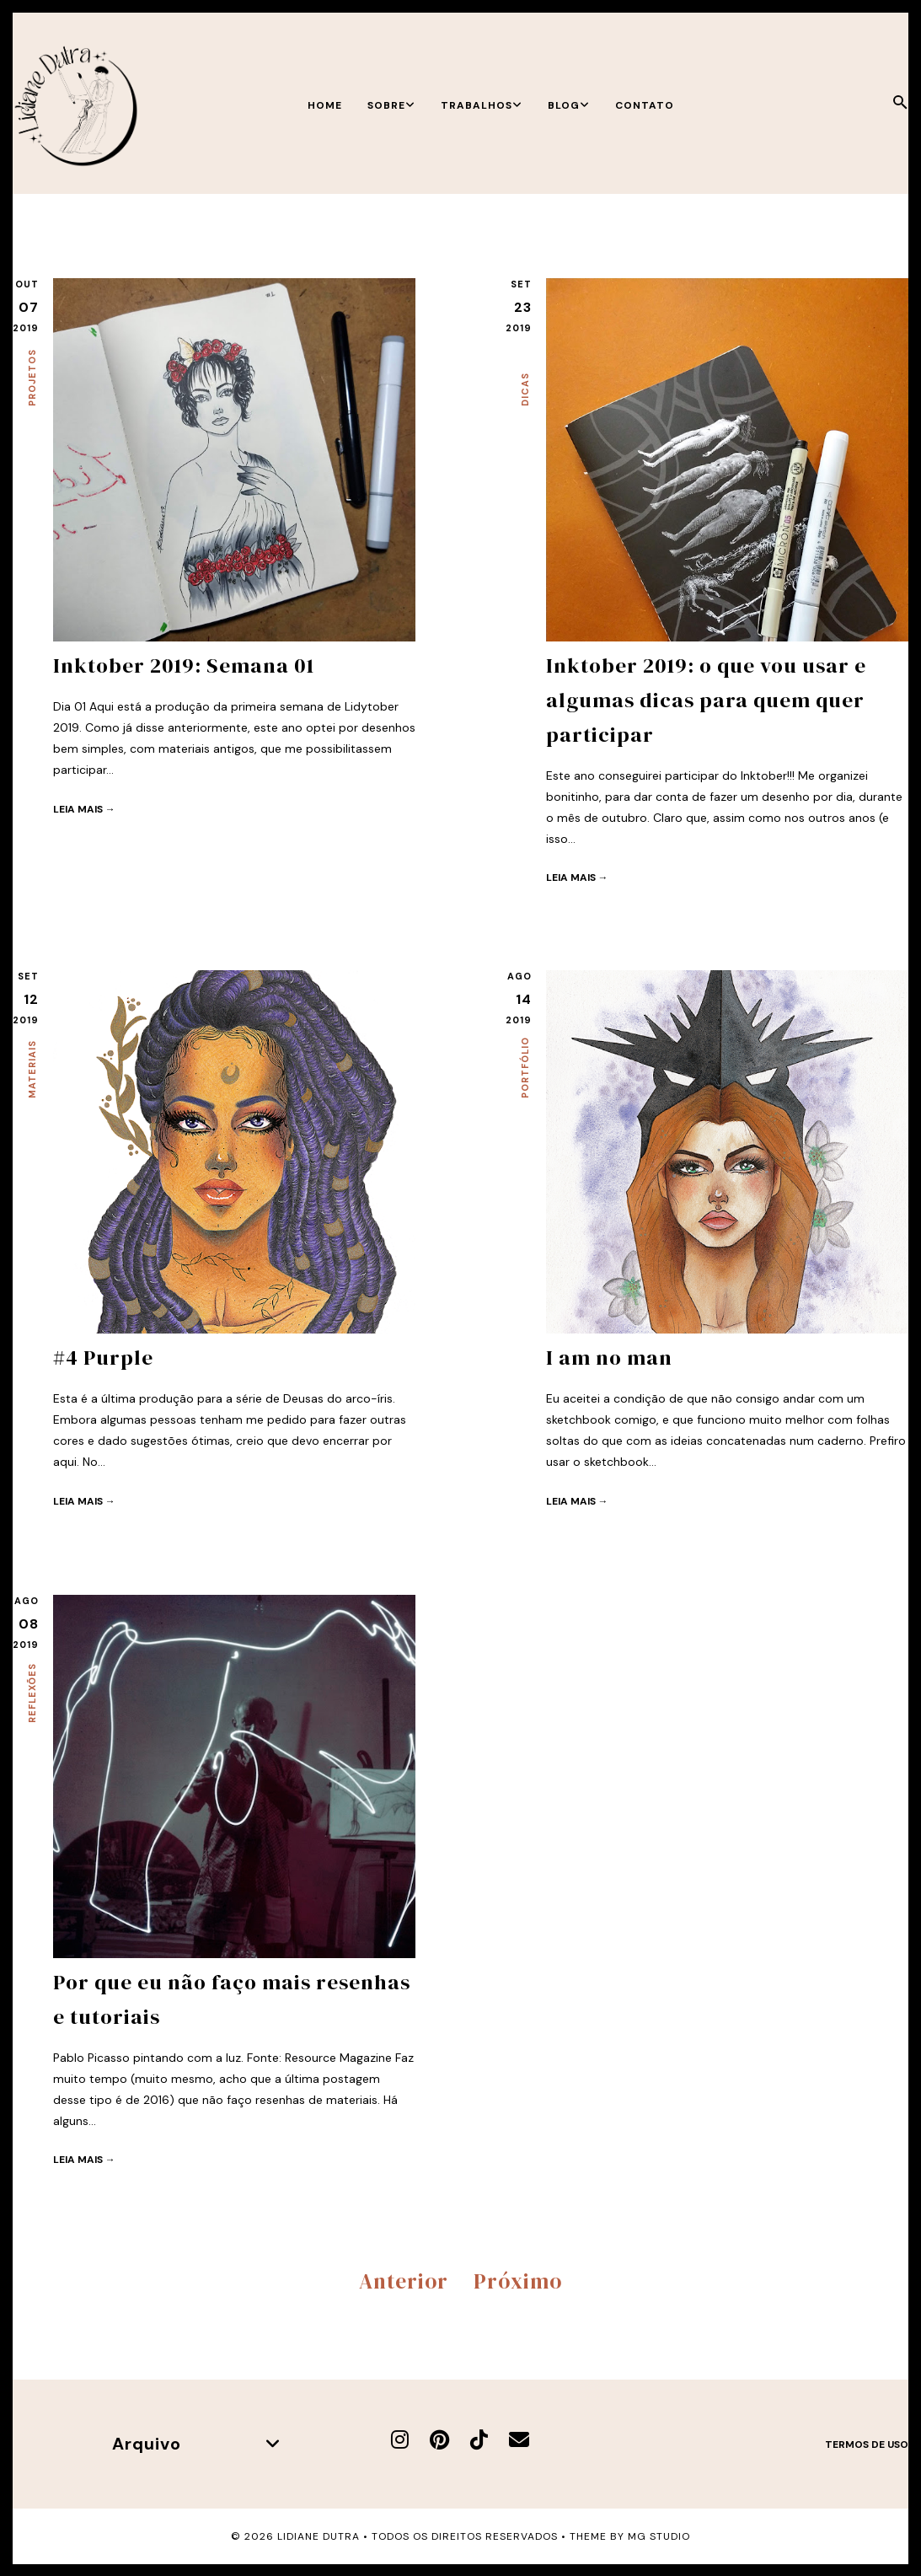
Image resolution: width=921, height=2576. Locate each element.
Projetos (32, 377)
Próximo (518, 2279)
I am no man (609, 1357)
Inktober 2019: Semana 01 (183, 665)
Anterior (403, 2279)
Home (325, 105)
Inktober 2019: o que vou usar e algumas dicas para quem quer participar (706, 699)
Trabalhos (481, 105)
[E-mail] (519, 2438)
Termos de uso (866, 2443)
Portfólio (525, 1067)
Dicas (525, 389)
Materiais (32, 1069)
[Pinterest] (439, 2438)
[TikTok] (479, 2438)
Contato (644, 105)
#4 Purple (103, 1357)
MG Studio (659, 2534)
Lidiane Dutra (318, 2534)
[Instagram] (400, 2438)
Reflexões (32, 1693)
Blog (569, 105)
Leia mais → (84, 808)
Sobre (391, 105)
